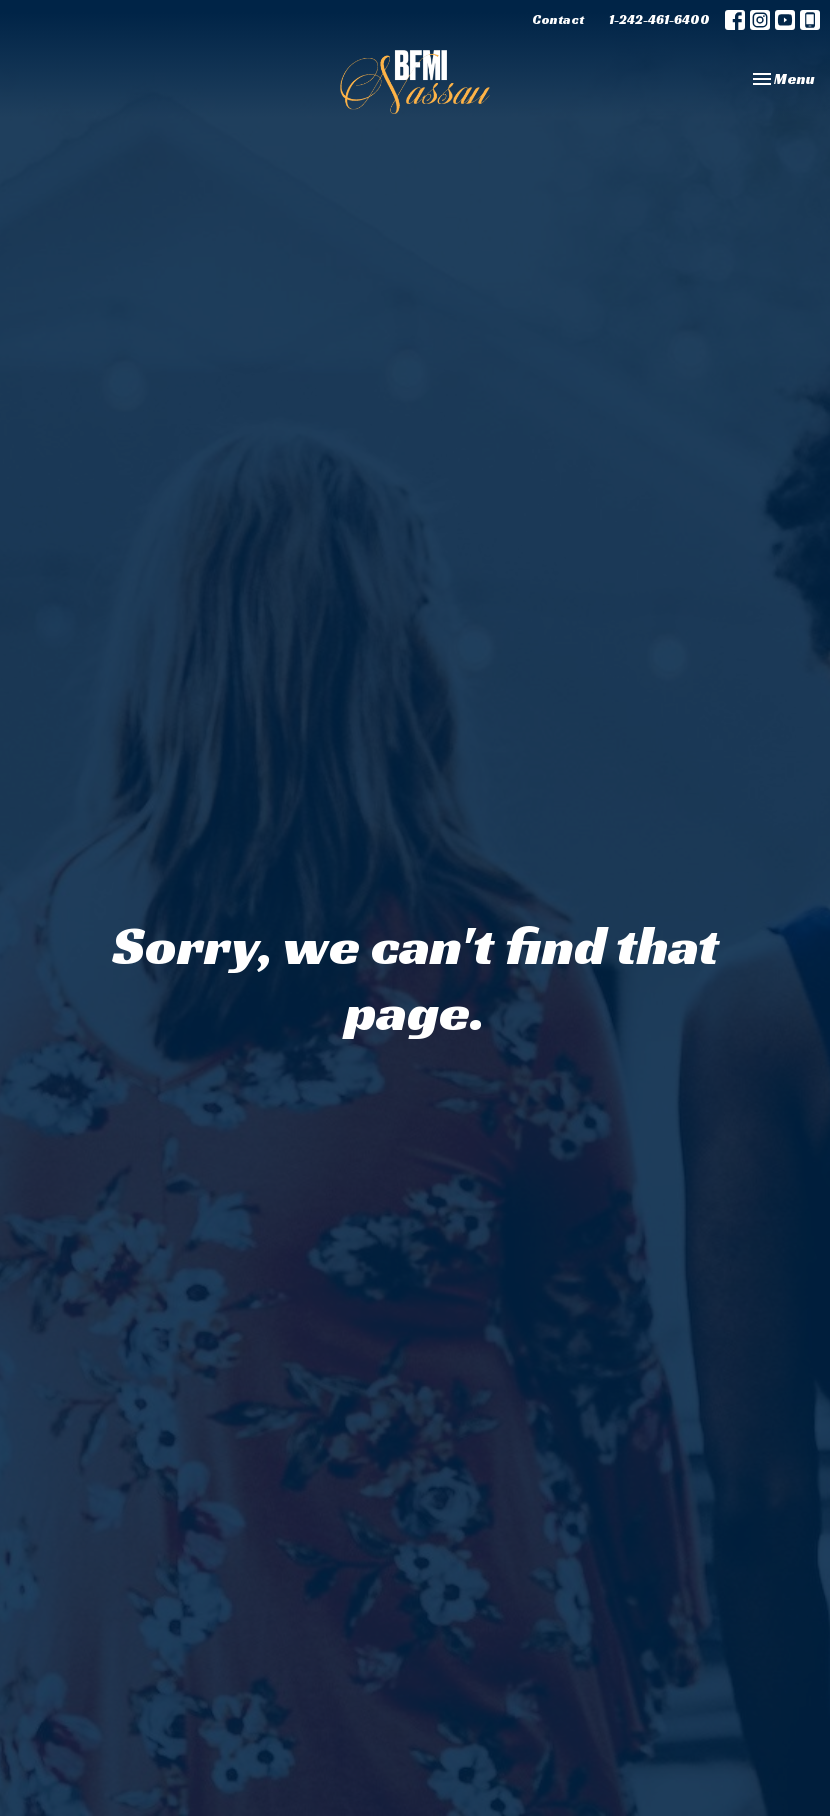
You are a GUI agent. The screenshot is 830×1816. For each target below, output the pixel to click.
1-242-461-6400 (659, 19)
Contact (558, 19)
